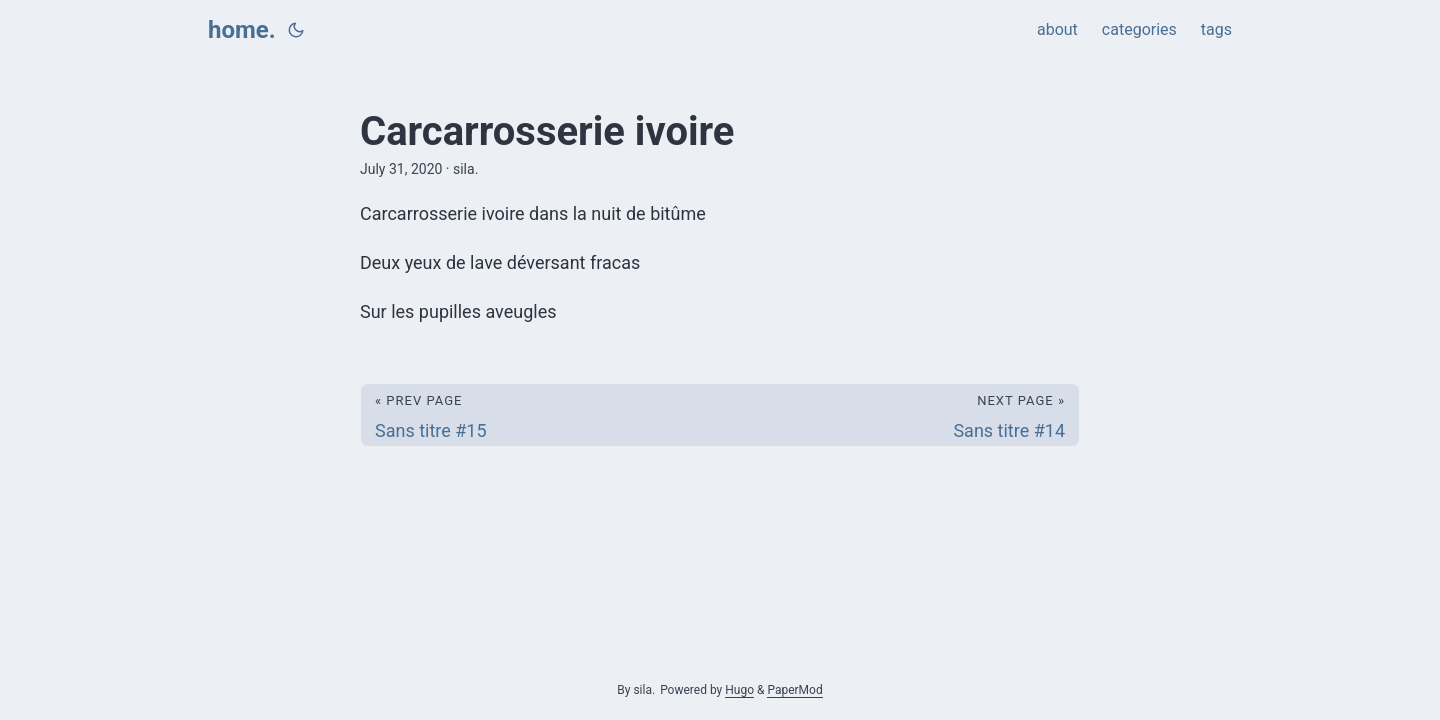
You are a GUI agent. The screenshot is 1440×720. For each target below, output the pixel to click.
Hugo (739, 690)
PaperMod (794, 690)
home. (242, 30)
